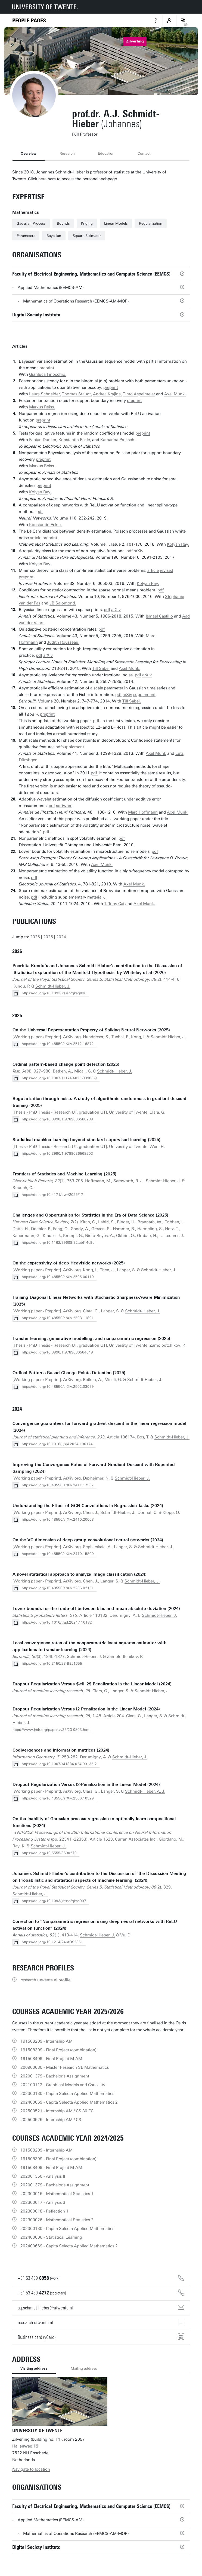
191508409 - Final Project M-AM (51, 2058)
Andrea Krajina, (107, 394)
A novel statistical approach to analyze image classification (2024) (80, 1574)
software (64, 805)
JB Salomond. (62, 603)
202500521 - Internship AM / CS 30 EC (57, 2111)
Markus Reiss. (42, 407)
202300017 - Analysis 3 (42, 2202)
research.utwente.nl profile (45, 1980)
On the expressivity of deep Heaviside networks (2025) (69, 1263)
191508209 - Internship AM (46, 2041)
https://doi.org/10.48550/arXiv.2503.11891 (58, 1318)
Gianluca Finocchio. (47, 374)
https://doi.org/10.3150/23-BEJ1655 (52, 1663)
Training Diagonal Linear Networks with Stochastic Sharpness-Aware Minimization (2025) (96, 1301)
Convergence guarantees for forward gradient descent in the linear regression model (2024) (99, 1427)
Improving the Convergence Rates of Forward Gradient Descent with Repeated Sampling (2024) (94, 1468)
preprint (46, 367)
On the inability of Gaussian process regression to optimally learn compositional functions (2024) (94, 1822)
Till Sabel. (131, 701)
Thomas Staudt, (77, 394)
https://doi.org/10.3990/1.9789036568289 (57, 1119)
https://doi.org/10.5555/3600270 (49, 1853)
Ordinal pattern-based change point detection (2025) (66, 1064)
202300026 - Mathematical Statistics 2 (57, 2219)
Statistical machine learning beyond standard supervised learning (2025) (86, 1139)
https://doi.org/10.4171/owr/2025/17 (52, 1195)
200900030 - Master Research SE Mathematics (64, 2067)
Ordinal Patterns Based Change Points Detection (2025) (69, 1372)
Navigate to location (31, 2469)
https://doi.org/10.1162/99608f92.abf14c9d (58, 1242)
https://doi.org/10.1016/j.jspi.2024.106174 (57, 1444)
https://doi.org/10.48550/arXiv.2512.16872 (58, 1044)
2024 (61, 936)
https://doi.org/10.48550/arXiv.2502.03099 (58, 1387)
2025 (48, 936)
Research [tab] (67, 153)
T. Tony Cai (114, 903)
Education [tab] (106, 153)
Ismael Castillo (159, 616)
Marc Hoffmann (143, 812)
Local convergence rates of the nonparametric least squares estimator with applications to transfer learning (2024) (89, 1646)
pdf (39, 511)
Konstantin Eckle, (74, 439)
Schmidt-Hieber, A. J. (145, 1791)
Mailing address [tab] (84, 2368)
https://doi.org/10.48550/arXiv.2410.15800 (58, 1554)
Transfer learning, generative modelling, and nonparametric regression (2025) (91, 1338)
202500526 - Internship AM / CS (50, 2119)
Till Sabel (101, 668)
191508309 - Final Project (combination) (58, 2050)
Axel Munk (156, 753)
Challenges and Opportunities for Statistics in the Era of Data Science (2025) (90, 1215)
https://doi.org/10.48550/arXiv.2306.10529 (58, 1798)
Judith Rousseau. (63, 642)
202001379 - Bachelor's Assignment (54, 2076)
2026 (35, 936)
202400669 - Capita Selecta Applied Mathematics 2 (69, 2102)
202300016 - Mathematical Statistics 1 (57, 2193)
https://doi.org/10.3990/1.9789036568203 (57, 1153)
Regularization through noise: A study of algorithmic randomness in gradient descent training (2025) (100, 1102)
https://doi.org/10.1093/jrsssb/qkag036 (54, 993)
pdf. (96, 720)
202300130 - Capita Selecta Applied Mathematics (67, 2093)
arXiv (138, 550)
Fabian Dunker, (43, 439)
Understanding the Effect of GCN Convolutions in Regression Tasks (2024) (88, 1505)
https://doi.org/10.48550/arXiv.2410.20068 (58, 1519)
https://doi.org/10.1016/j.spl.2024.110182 (57, 1622)
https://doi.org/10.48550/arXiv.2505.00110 (58, 1277)
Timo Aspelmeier (139, 394)
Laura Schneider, (45, 394)
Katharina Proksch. (117, 439)
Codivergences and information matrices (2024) (61, 1750)
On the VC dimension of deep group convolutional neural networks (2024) (88, 1540)
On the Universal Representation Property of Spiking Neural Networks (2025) (91, 1030)
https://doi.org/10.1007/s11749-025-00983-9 (59, 1078)
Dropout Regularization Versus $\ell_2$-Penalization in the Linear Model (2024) (92, 1684)
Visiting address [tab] (34, 2368)
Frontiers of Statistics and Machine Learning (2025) (64, 1174)
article (35, 537)
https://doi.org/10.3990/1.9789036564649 (57, 1352)
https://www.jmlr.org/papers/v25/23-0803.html (51, 1730)
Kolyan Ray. (40, 492)
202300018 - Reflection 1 (44, 2211)
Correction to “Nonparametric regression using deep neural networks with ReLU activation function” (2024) (95, 1925)
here (42, 178)
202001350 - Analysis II (42, 2176)
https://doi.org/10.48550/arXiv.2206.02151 (58, 1588)
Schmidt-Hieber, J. (52, 986)
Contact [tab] (144, 153)
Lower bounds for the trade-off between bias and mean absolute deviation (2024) (96, 1608)
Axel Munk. (175, 394)
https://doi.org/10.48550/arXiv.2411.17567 (58, 1485)
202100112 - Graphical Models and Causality (62, 2084)
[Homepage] (29, 20)
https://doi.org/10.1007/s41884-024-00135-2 (59, 1764)
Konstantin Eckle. (45, 524)
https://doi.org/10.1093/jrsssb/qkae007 (54, 1901)
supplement (144, 694)
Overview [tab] (28, 153)
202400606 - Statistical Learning (51, 2237)
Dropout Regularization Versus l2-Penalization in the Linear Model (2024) (86, 1709)
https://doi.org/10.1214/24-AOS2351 (52, 1942)
